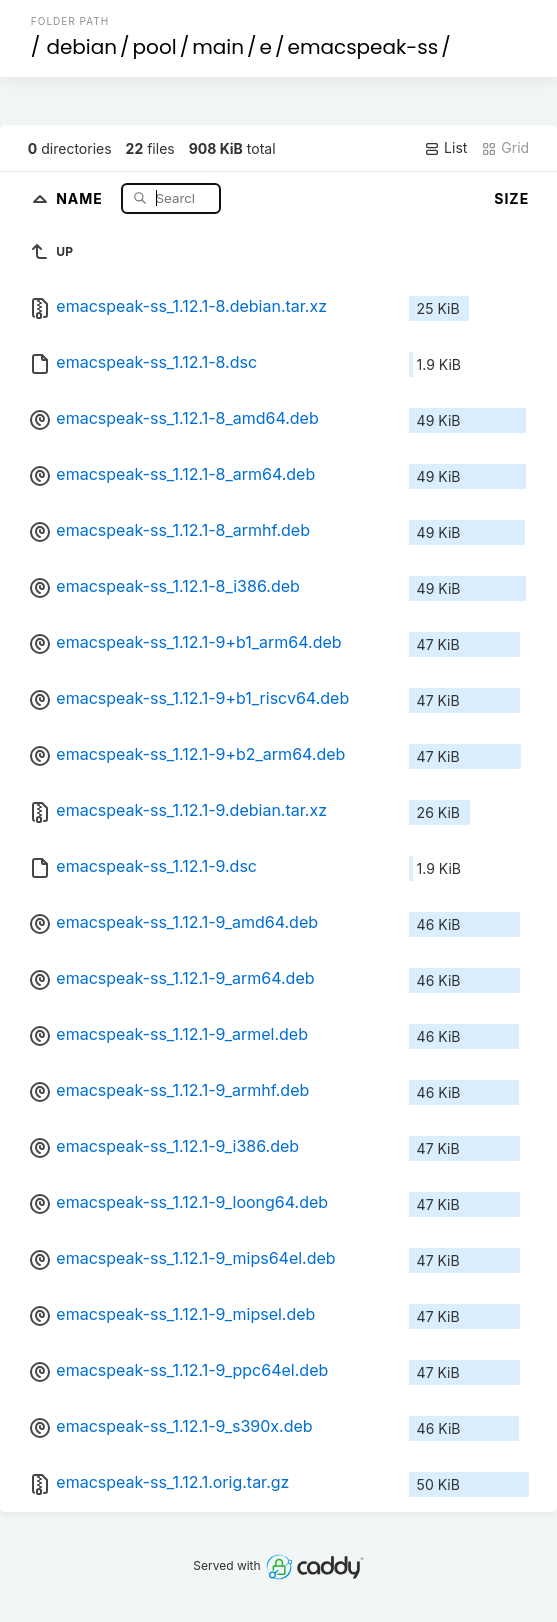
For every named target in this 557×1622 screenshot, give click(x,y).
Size (511, 198)
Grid (505, 148)
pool (155, 47)
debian (81, 47)
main (218, 47)
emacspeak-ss (362, 47)
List (445, 148)
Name (81, 197)
